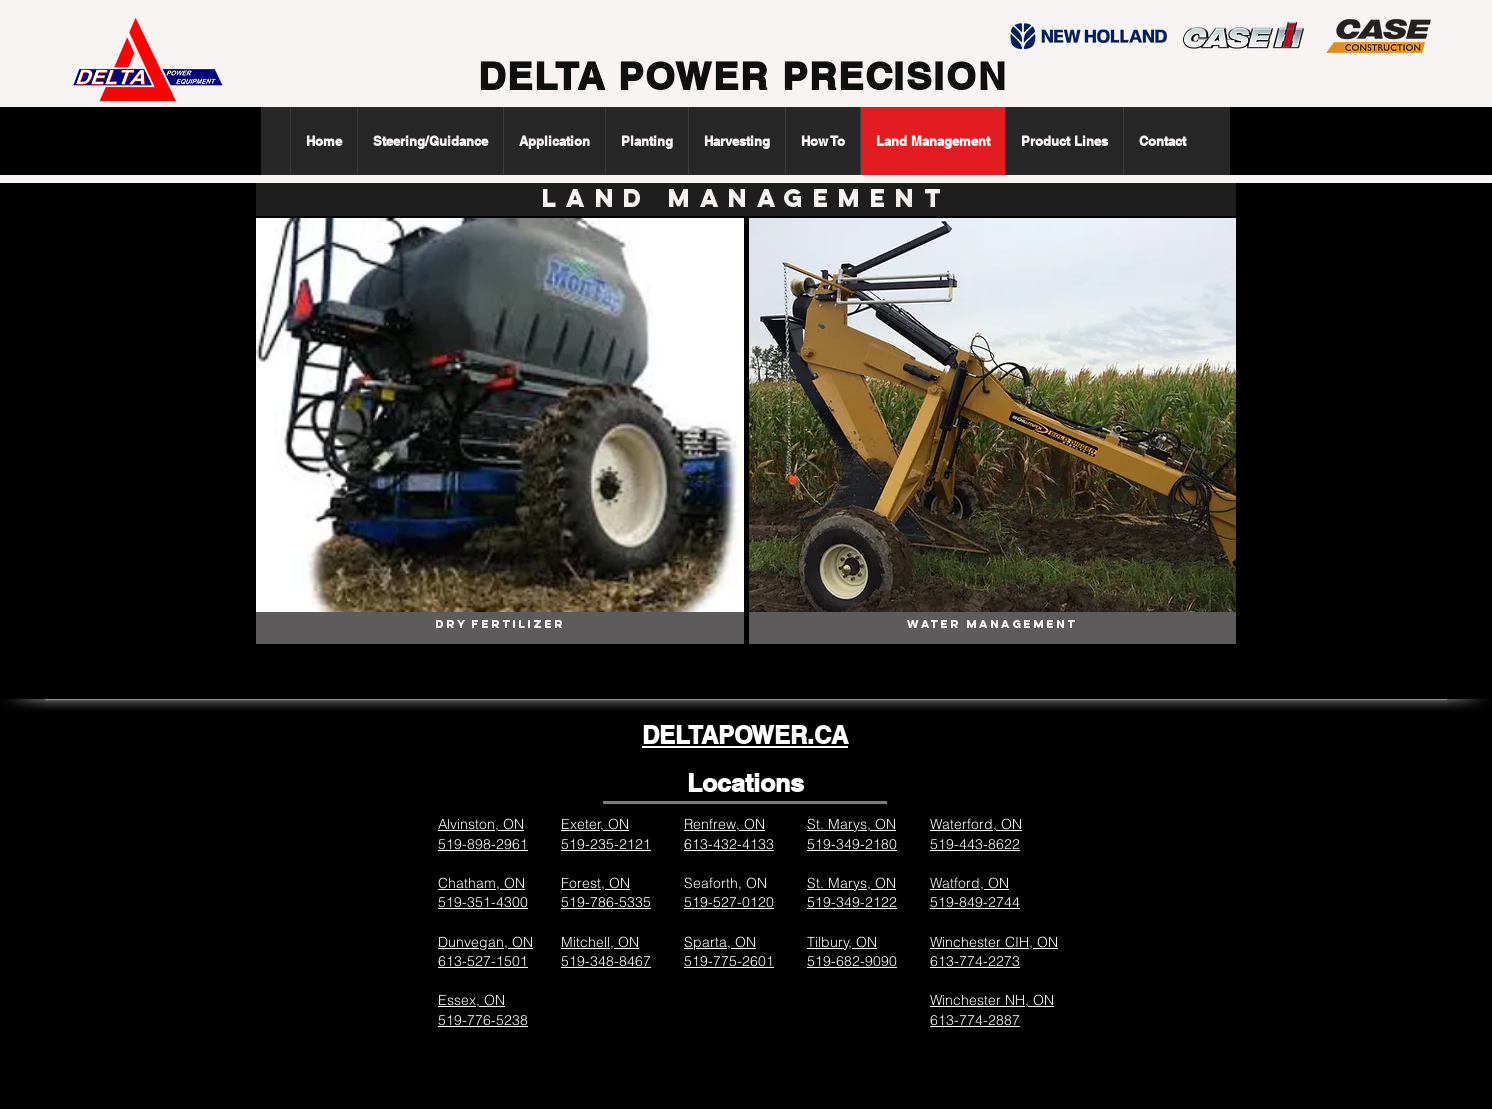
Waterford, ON (976, 824)
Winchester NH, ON (992, 1000)
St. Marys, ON (851, 824)
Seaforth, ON (725, 883)
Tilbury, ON (842, 942)
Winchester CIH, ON (994, 942)
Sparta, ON (720, 942)
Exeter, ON (595, 824)
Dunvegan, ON (485, 942)
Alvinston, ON (481, 824)
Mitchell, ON (600, 942)
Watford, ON (969, 883)
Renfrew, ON (724, 824)
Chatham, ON (481, 883)
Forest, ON (595, 883)
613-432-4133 (729, 844)
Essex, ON (471, 1000)
